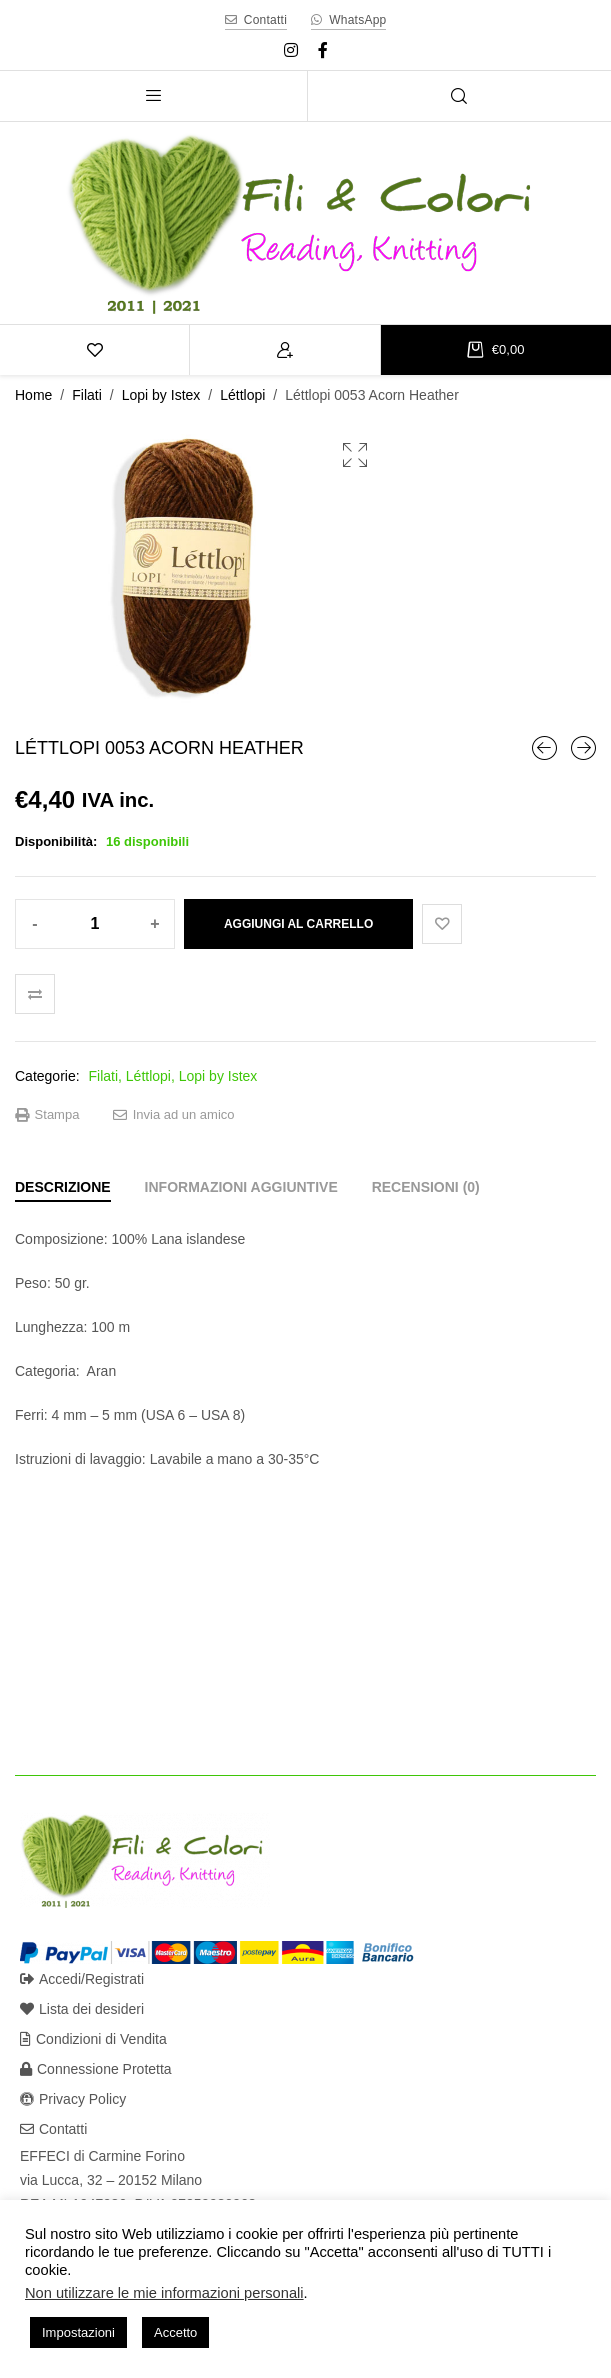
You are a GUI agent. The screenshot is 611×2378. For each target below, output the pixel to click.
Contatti (53, 2129)
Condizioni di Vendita (93, 2039)
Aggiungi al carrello (298, 924)
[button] (355, 455)
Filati (87, 395)
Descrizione (63, 1187)
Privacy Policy (73, 2099)
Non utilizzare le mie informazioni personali (164, 2293)
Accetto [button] (175, 2332)
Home (33, 395)
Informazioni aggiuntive (241, 1187)
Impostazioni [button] (78, 2332)
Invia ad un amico (174, 1115)
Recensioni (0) (426, 1187)
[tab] (63, 1187)
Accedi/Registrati (82, 1979)
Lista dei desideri (82, 2009)
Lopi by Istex (161, 395)
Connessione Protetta (96, 2069)
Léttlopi (242, 395)
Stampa (47, 1115)
